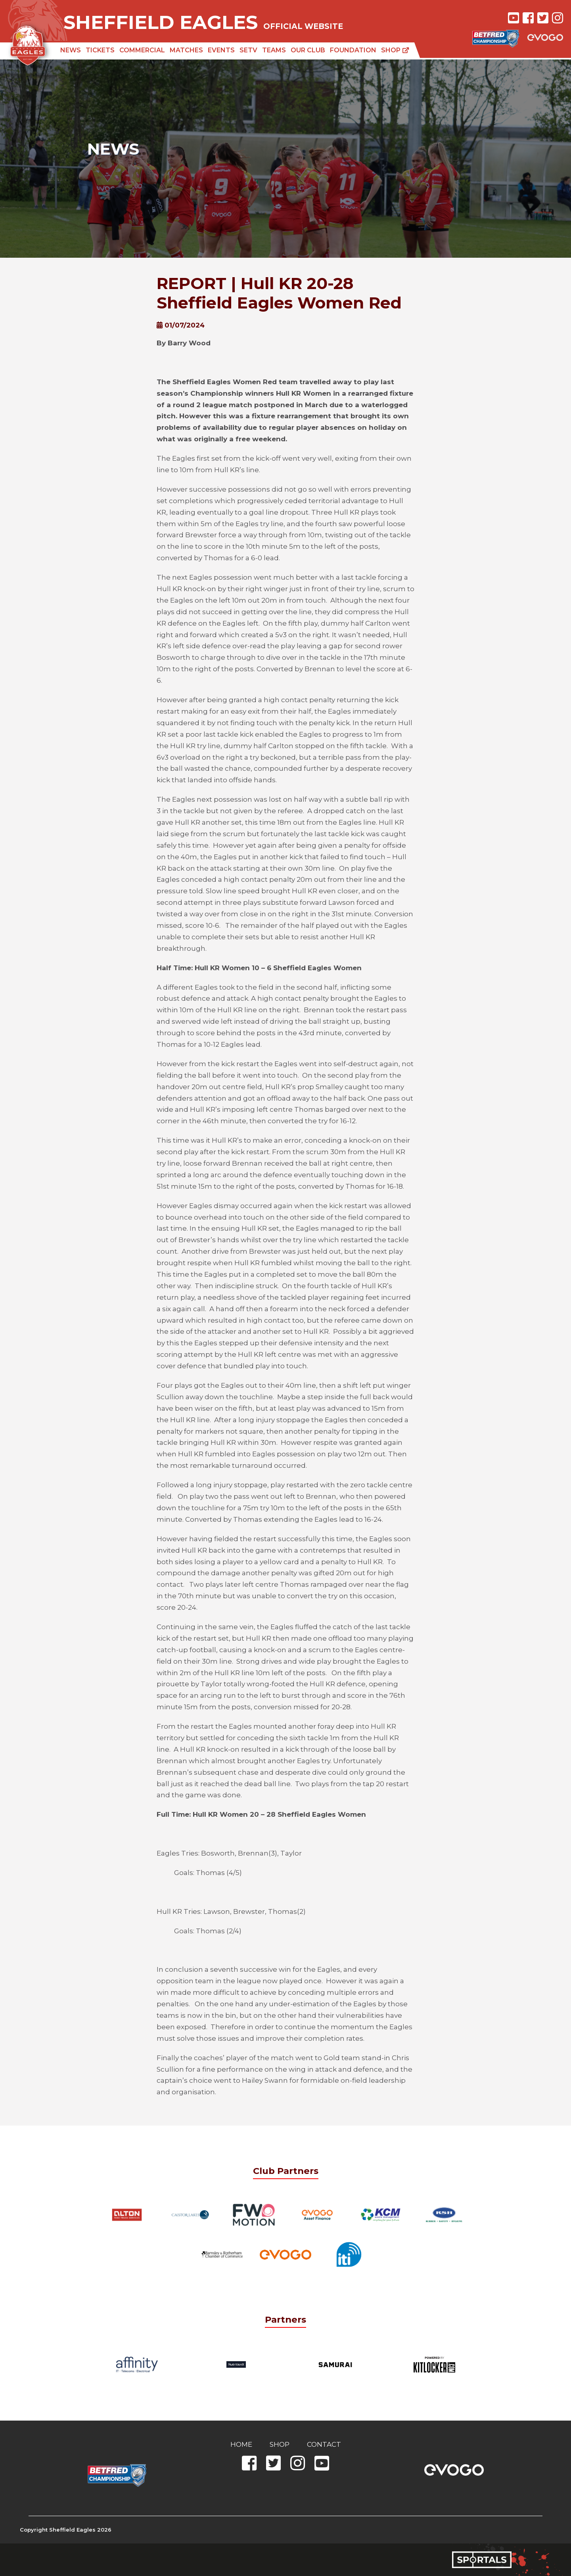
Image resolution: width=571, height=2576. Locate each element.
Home (241, 2444)
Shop (395, 50)
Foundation (353, 50)
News (70, 50)
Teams (274, 50)
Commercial (142, 50)
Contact (324, 2444)
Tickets (100, 50)
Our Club (308, 50)
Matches (186, 50)
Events (221, 50)
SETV (248, 50)
